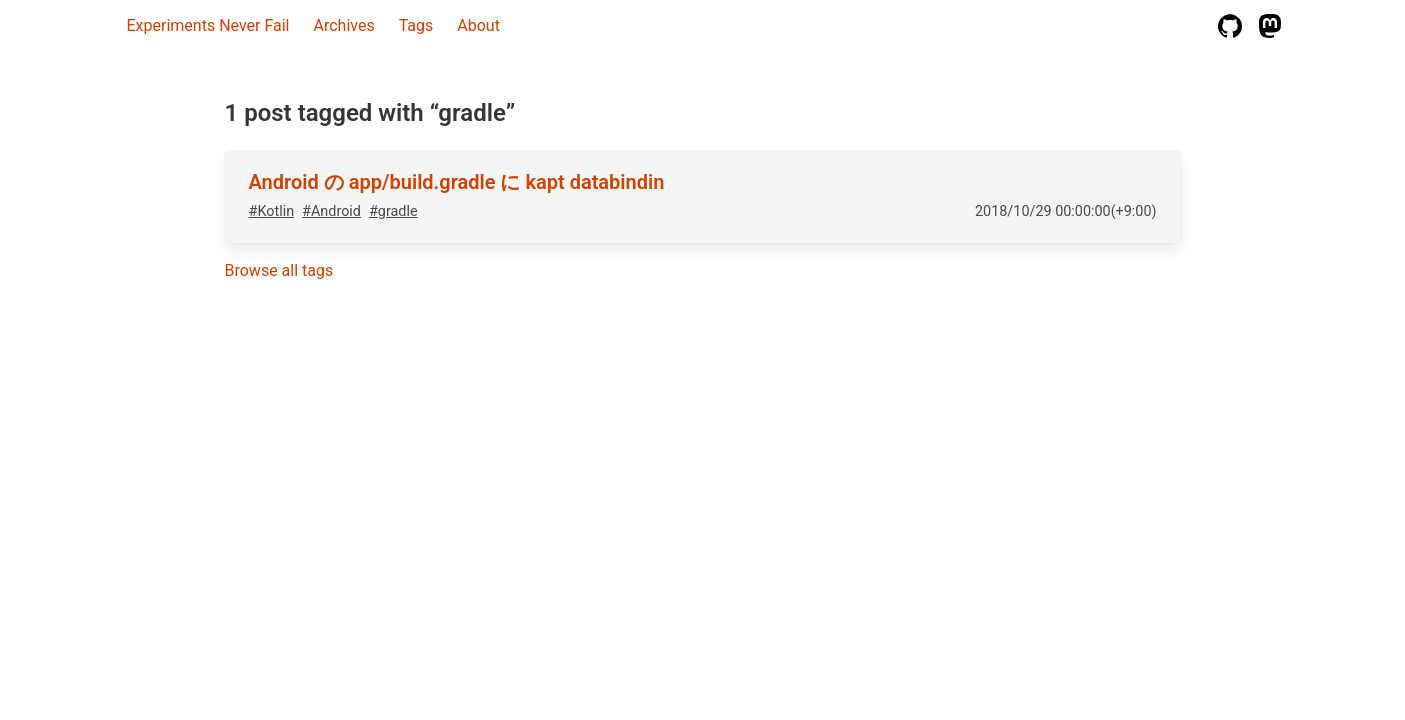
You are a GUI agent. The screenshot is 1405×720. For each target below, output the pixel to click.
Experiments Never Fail (208, 25)
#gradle (393, 211)
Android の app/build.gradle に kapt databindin (457, 182)
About (478, 25)
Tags (416, 25)
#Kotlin (272, 211)
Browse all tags (279, 270)
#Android (331, 211)
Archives (344, 25)
